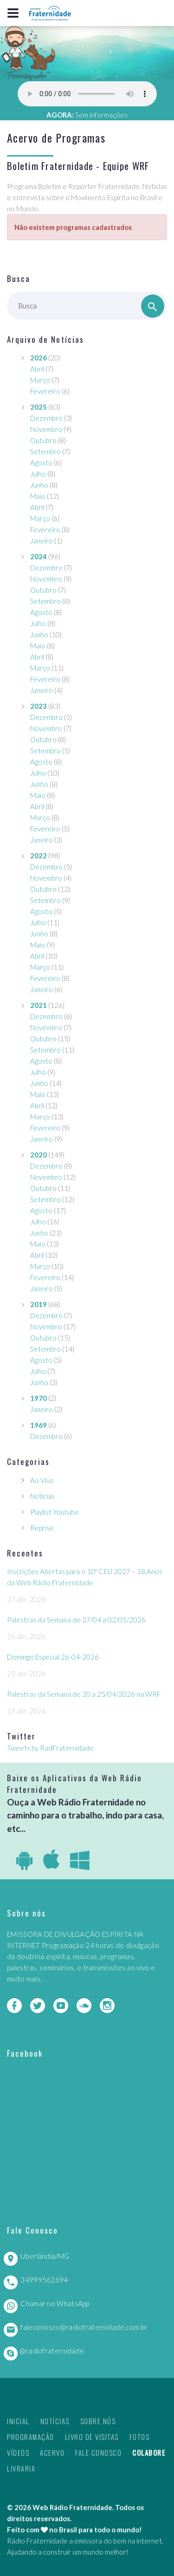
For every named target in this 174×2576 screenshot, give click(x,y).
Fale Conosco (98, 2452)
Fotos (139, 2437)
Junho (39, 485)
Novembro (46, 429)
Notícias (42, 1496)
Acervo (52, 2452)
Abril (37, 369)
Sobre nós (98, 2421)
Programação (30, 2437)
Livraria (21, 2468)
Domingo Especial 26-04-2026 (53, 1657)
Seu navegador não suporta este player (87, 93)
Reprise (42, 1527)
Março (40, 380)
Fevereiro (45, 391)
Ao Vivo (42, 1480)
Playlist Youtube (54, 1512)
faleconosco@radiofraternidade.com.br (83, 2327)
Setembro (45, 451)
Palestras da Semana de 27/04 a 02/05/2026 (76, 1619)
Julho (38, 474)
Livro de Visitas (92, 2437)
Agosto (41, 462)
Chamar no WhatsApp (54, 2303)
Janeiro (41, 540)
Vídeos (18, 2452)
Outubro (43, 440)
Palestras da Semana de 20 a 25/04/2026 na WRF (84, 1694)
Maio (37, 496)
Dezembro (46, 418)
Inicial (18, 2421)
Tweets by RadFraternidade (50, 1748)
